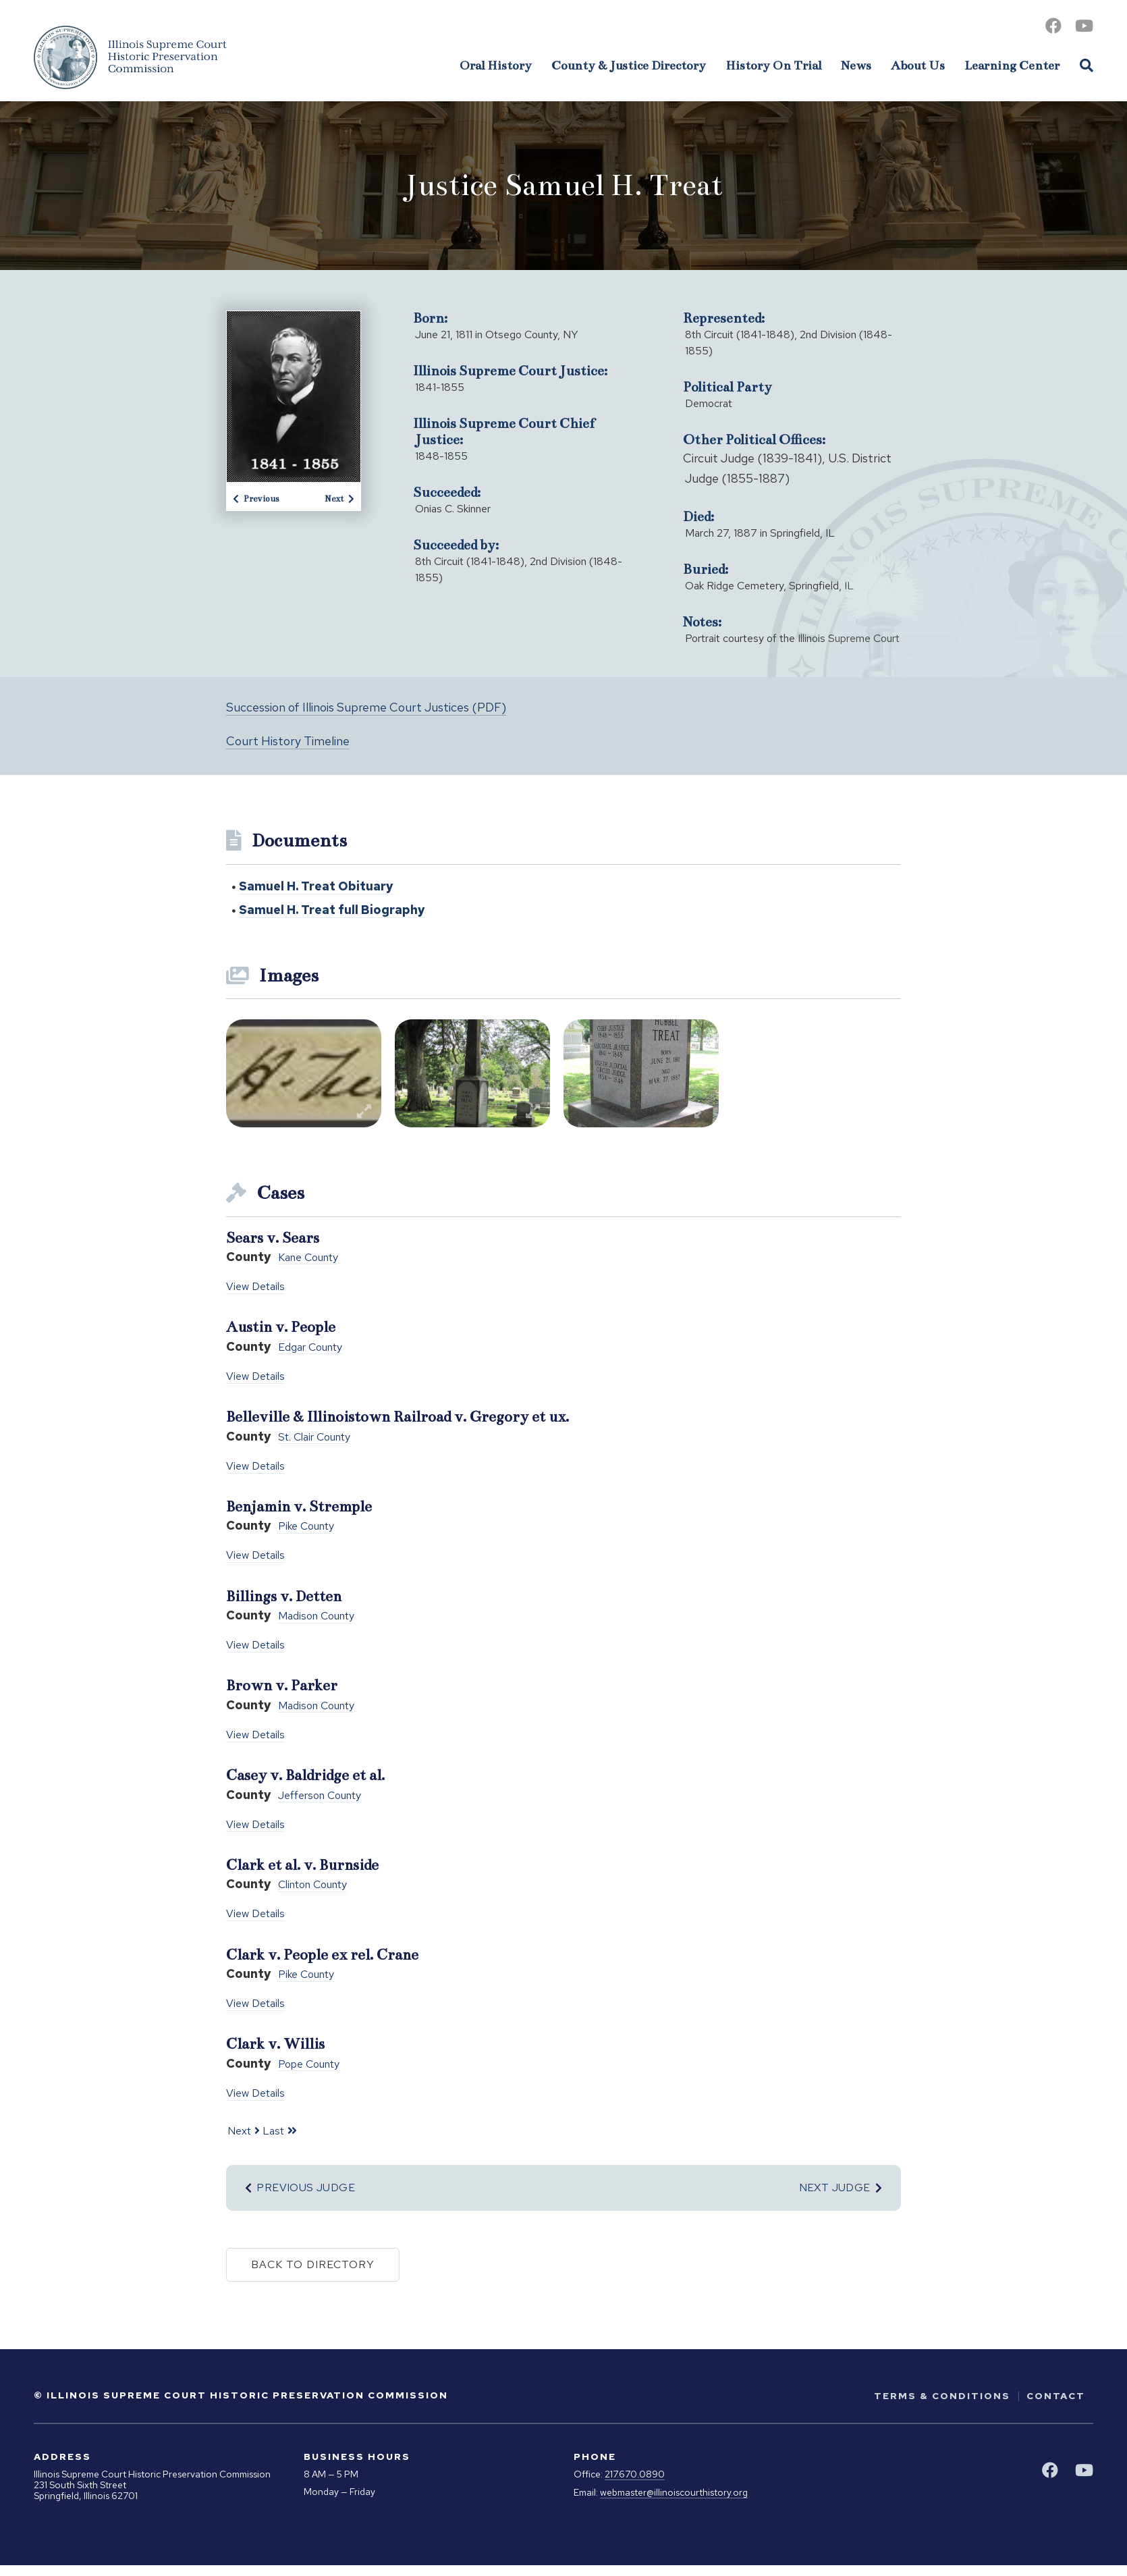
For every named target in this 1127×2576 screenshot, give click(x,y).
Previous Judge (300, 2188)
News (856, 65)
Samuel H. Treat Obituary (316, 886)
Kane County (308, 1258)
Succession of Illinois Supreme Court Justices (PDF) (366, 707)
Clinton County (312, 1885)
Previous (256, 498)
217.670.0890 (635, 2474)
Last (273, 2130)
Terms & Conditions (942, 2396)
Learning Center (1012, 65)
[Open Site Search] (1086, 65)
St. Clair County (314, 1437)
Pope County (308, 2064)
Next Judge (840, 2188)
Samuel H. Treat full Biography (332, 909)
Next (339, 498)
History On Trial (773, 65)
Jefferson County (319, 1796)
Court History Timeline (288, 741)
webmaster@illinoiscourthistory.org (674, 2492)
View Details (255, 1286)
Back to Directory (313, 2264)
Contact (1055, 2396)
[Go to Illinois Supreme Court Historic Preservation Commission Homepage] (130, 57)
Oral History (496, 65)
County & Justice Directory (628, 65)
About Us (918, 65)
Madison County (316, 1616)
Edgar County (310, 1347)
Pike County (306, 1526)
